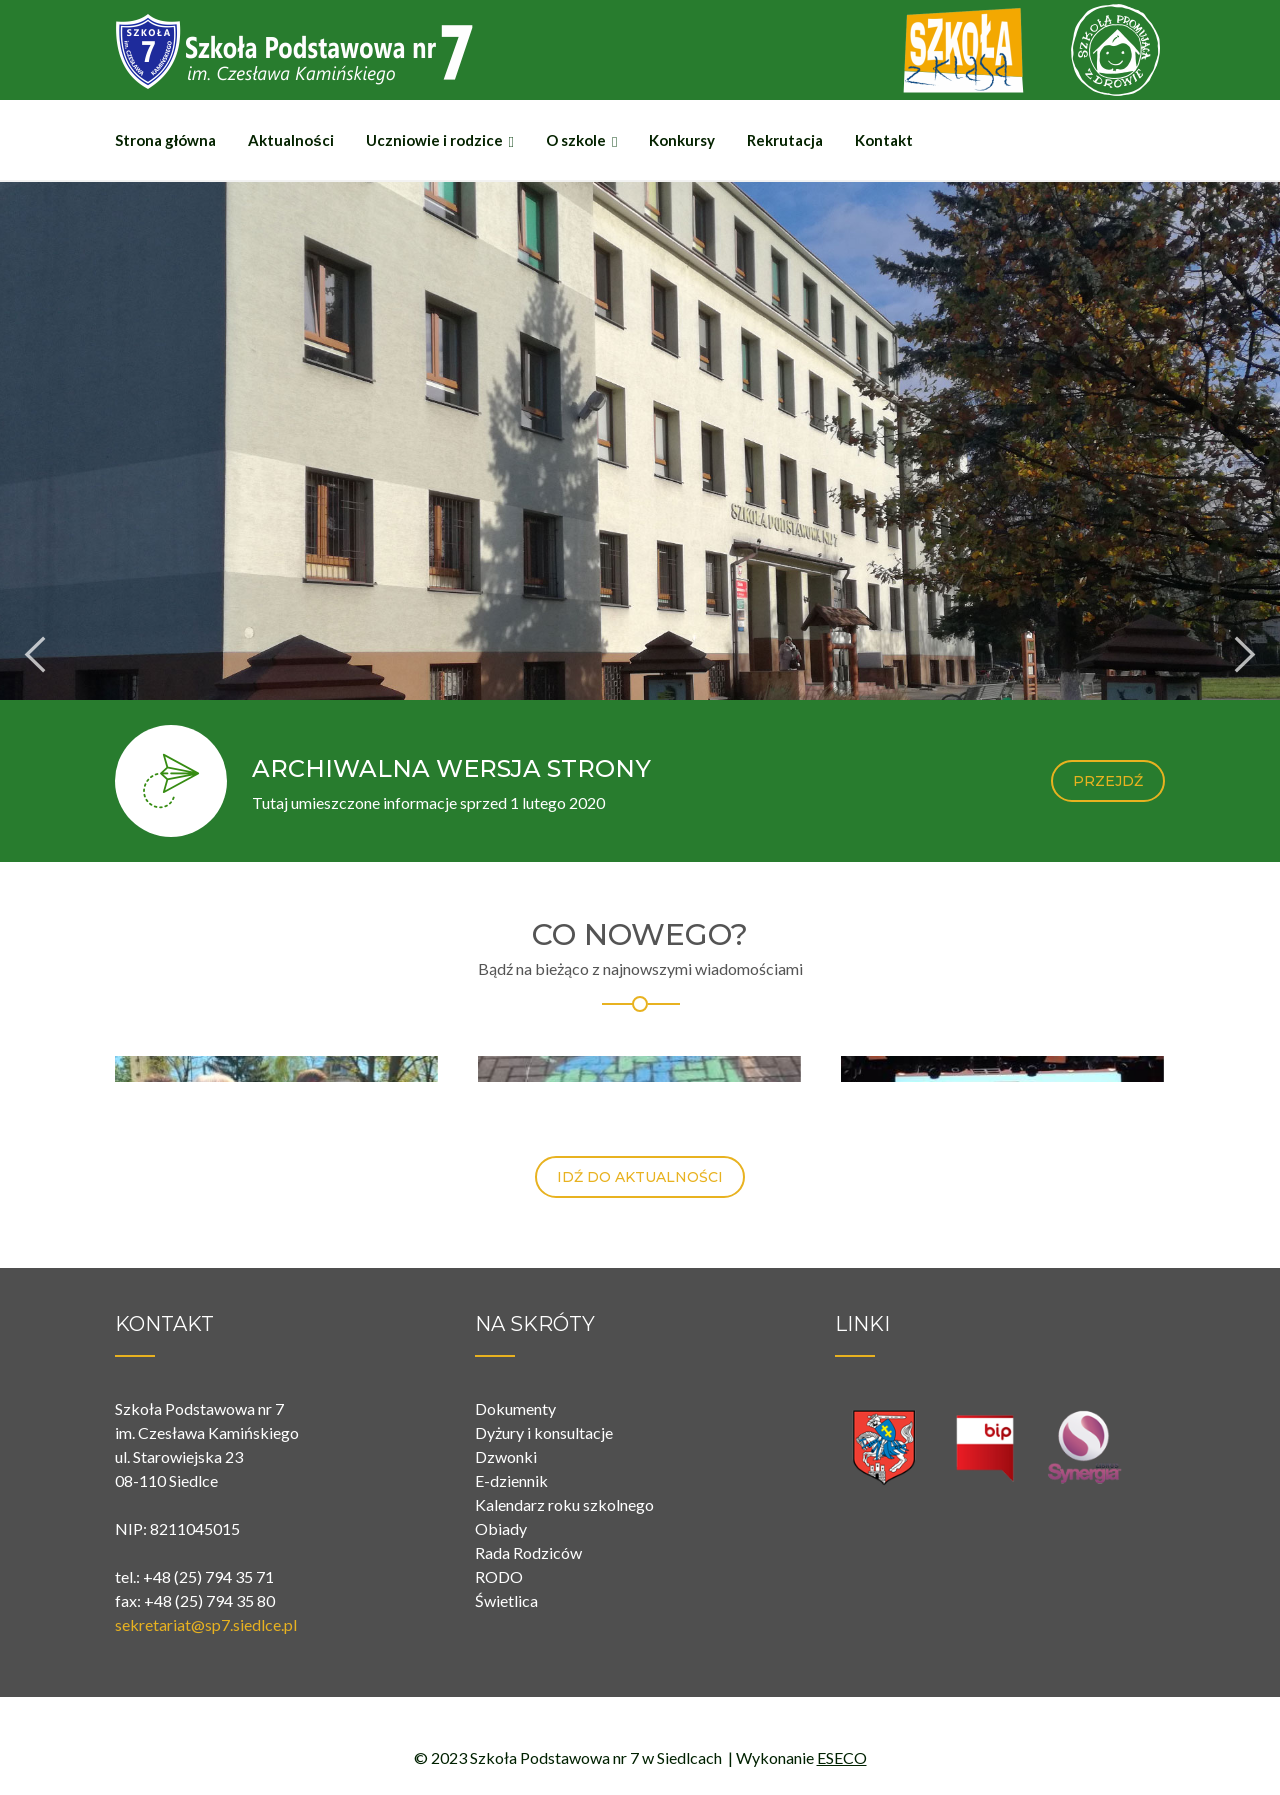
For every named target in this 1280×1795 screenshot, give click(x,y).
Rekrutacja (785, 140)
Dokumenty (515, 1408)
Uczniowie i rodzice (434, 140)
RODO (499, 1576)
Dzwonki (506, 1456)
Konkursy (682, 140)
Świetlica (506, 1600)
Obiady (501, 1528)
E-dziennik (511, 1480)
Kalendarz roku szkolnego (564, 1504)
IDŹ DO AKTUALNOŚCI (640, 1177)
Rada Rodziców (528, 1552)
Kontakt (884, 140)
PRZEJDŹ (1108, 781)
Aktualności (290, 140)
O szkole (576, 140)
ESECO (842, 1757)
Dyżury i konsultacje (544, 1432)
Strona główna (165, 140)
